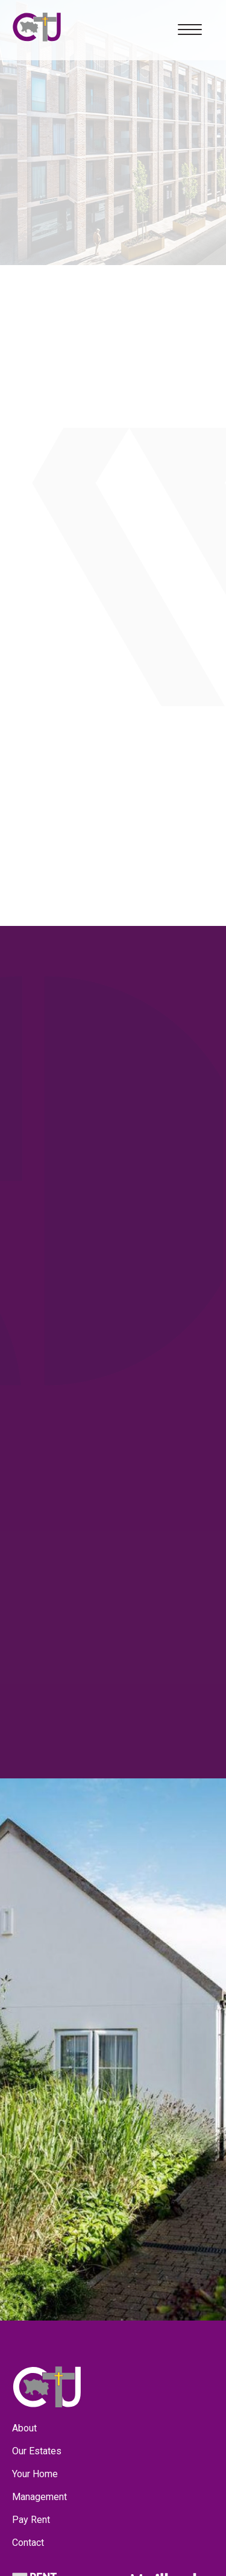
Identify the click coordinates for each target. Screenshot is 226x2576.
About (24, 2428)
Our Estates (36, 2451)
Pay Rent (31, 2519)
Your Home (35, 2474)
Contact (28, 2542)
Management (39, 2497)
